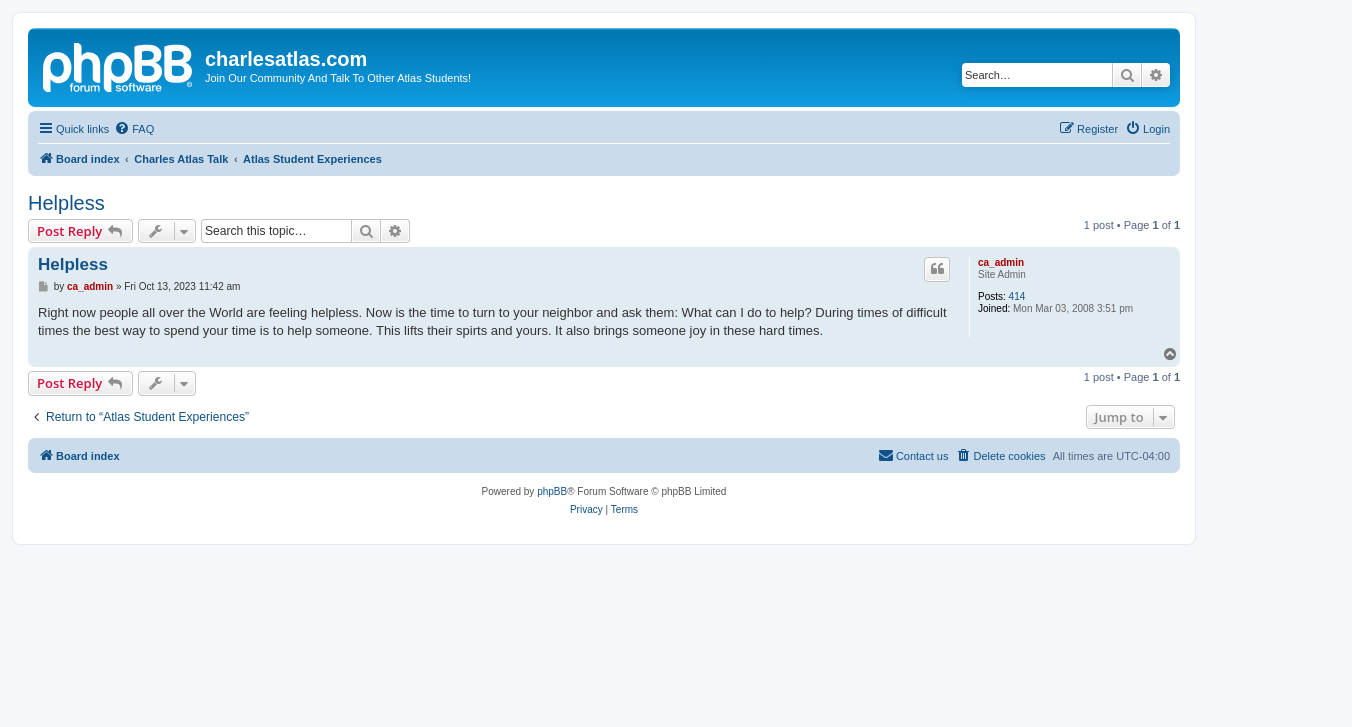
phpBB (552, 491)
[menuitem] (134, 129)
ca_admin (1001, 262)
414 (1017, 296)
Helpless (66, 203)
